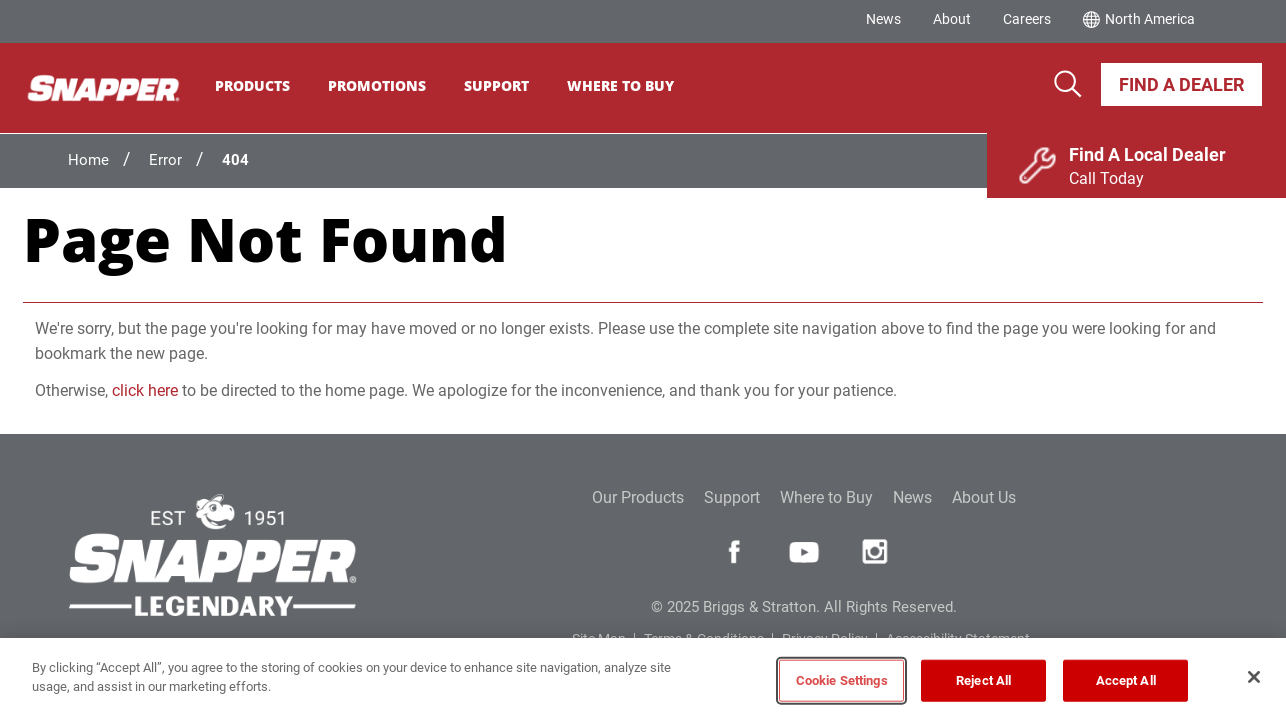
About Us (984, 497)
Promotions (390, 85)
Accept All (1126, 680)
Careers (1027, 19)
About (952, 19)
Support (509, 85)
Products (265, 85)
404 (235, 160)
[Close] (1254, 677)
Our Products (638, 497)
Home (88, 160)
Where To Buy (633, 85)
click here (145, 390)
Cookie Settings (842, 680)
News (883, 19)
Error (165, 160)
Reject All (983, 680)
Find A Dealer (1181, 84)
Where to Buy (826, 497)
